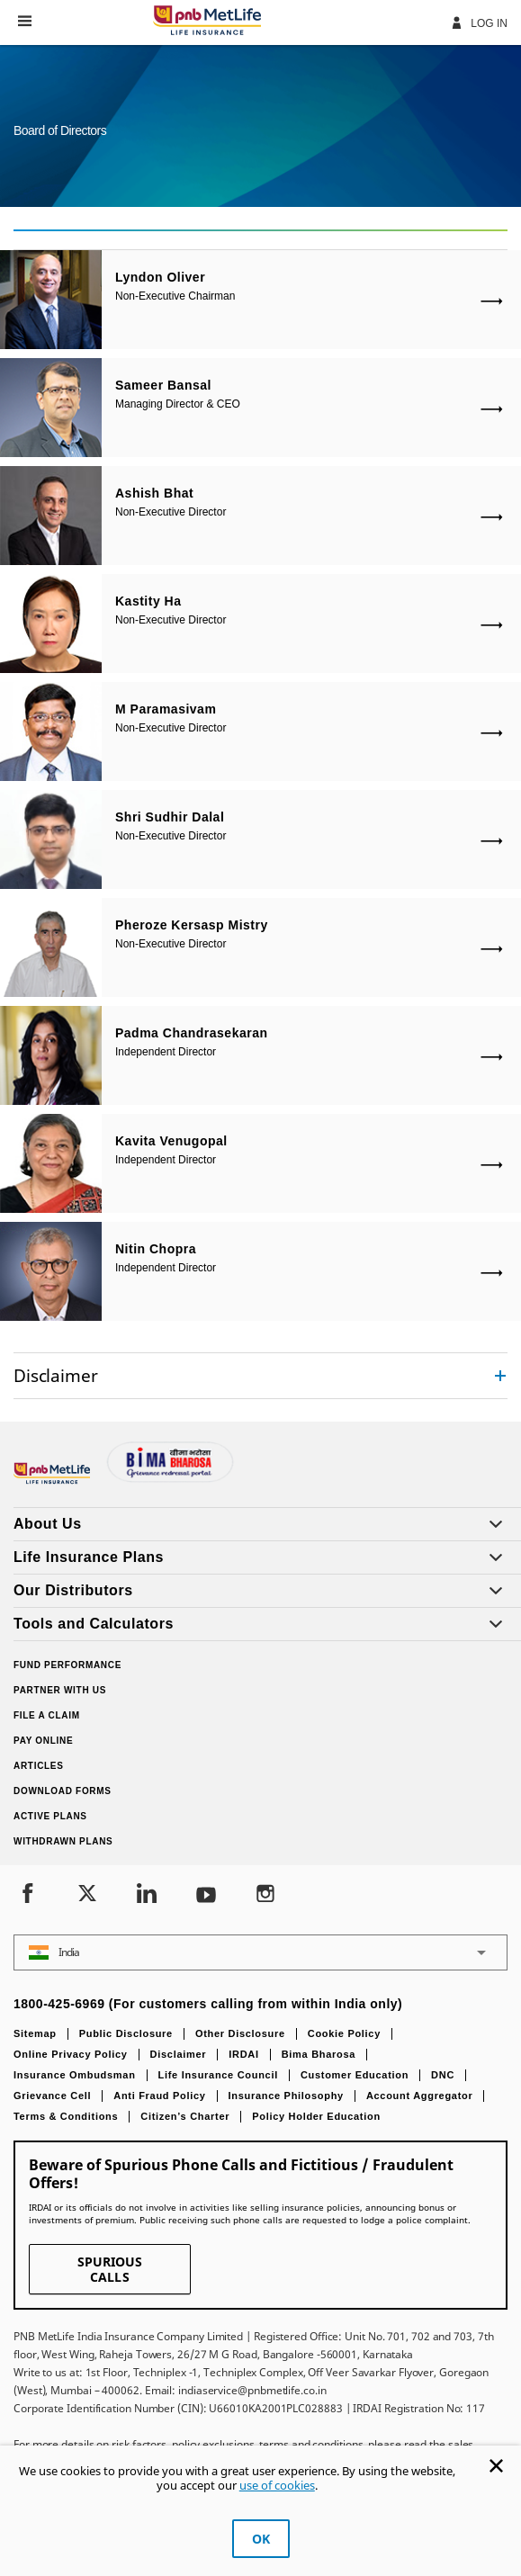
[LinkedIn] (146, 1895)
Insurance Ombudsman (74, 2074)
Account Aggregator (419, 2095)
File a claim (46, 1715)
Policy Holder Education (316, 2116)
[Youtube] (206, 1895)
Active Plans (50, 1816)
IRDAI (243, 2054)
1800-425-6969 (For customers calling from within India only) (207, 2004)
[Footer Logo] (53, 1479)
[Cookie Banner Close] (496, 2466)
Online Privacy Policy (70, 2054)
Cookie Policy (344, 2033)
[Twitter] (87, 1895)
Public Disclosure (126, 2033)
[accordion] (260, 1375)
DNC (442, 2074)
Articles (38, 1766)
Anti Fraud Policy (159, 2095)
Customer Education (355, 2074)
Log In (479, 22)
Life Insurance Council (218, 2074)
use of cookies (277, 2485)
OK (261, 2538)
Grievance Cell (52, 2095)
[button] (24, 21)
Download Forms (62, 1791)
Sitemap (35, 2033)
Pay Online (43, 1741)
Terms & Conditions (65, 2116)
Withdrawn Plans (63, 1841)
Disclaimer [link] (55, 1375)
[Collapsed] (500, 1376)
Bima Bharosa (318, 2054)
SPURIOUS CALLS (109, 2269)
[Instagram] (265, 1895)
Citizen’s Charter (184, 2116)
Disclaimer (178, 2054)
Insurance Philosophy (286, 2095)
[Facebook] (27, 1895)
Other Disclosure (240, 2033)
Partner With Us (59, 1690)
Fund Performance (67, 1665)
